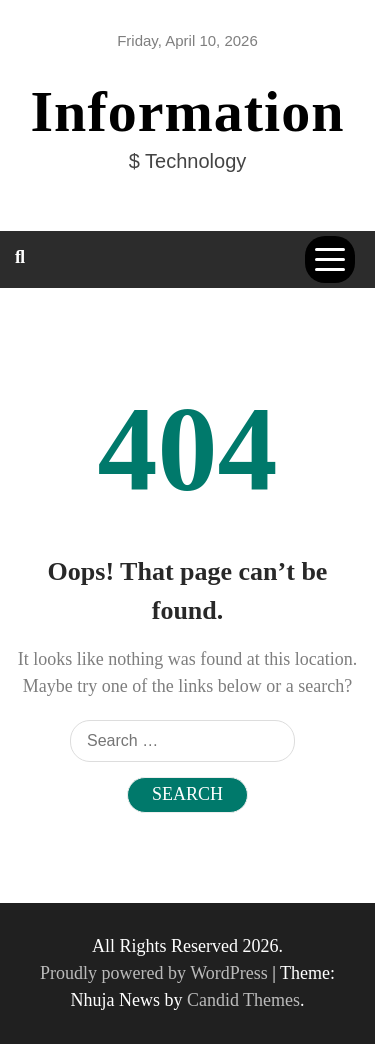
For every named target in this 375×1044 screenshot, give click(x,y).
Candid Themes (243, 1000)
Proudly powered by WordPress (156, 973)
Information (188, 111)
